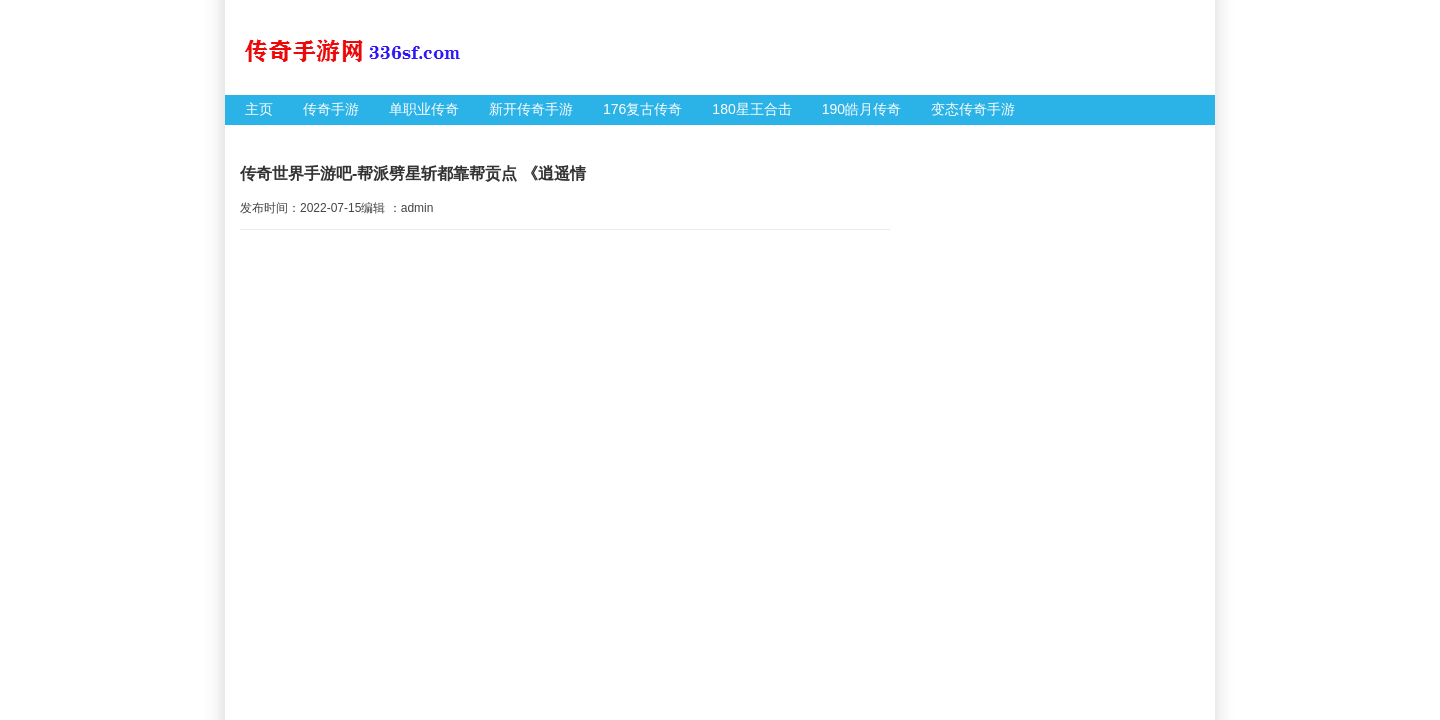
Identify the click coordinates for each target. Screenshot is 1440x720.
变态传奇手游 (973, 109)
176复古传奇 (642, 109)
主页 (259, 109)
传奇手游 (331, 109)
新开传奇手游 (531, 109)
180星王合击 (751, 109)
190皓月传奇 (861, 109)
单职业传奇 (424, 109)
